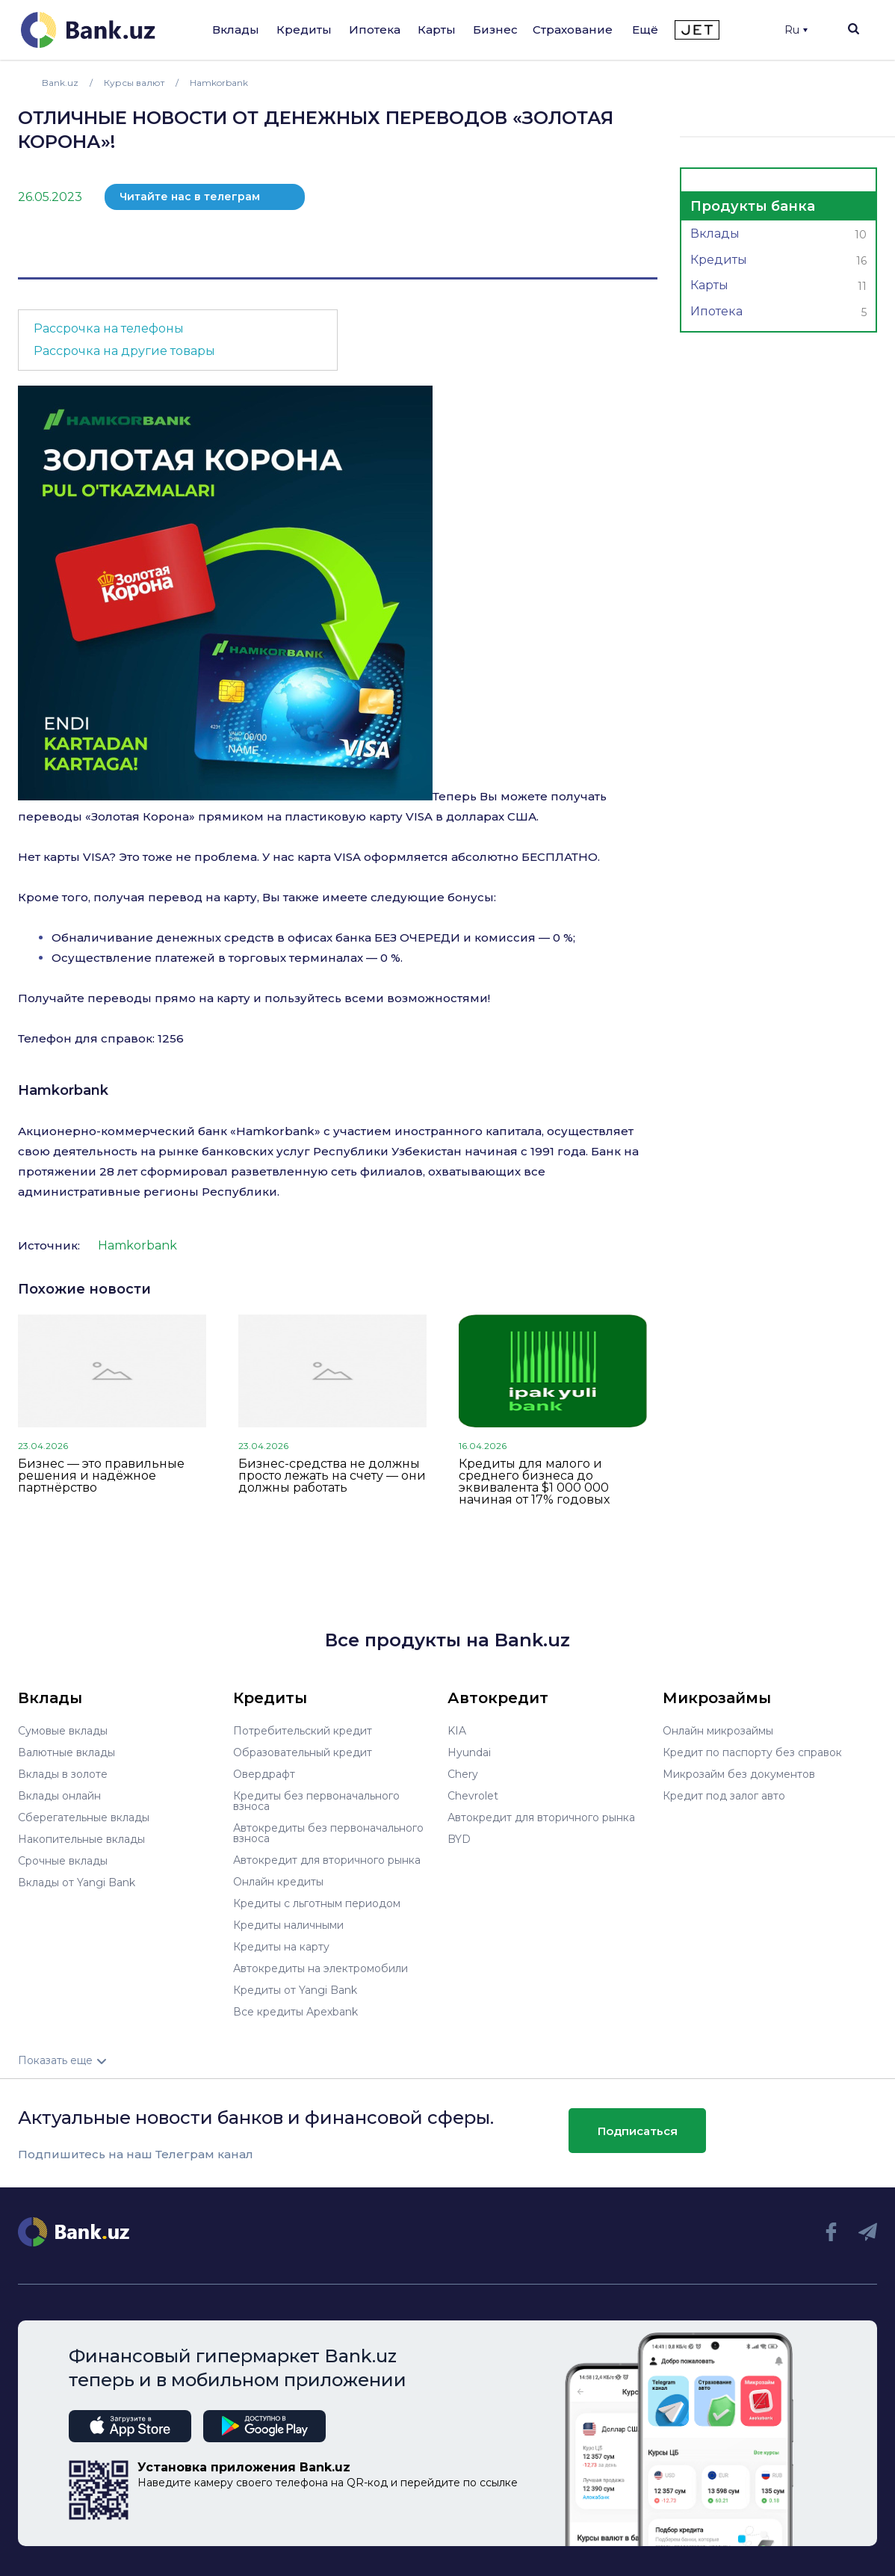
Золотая (115, 816)
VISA (419, 816)
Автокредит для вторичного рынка (327, 1860)
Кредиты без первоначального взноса (316, 1801)
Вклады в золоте (63, 1774)
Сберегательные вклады (83, 1817)
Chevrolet (473, 1796)
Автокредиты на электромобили (320, 1968)
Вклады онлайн (59, 1796)
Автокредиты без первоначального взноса (328, 1833)
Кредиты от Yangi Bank (295, 1990)
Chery (463, 1774)
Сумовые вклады (63, 1731)
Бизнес (495, 29)
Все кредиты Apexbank (295, 2012)
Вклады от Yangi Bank (76, 1882)
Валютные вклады (66, 1752)
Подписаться (638, 2131)
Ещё (645, 29)
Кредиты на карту (281, 1946)
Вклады (235, 29)
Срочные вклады (63, 1861)
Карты (437, 29)
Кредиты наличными (288, 1925)
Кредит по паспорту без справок (752, 1752)
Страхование (573, 29)
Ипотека (374, 29)
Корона (164, 816)
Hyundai (469, 1752)
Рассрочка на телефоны (109, 328)
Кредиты (304, 29)
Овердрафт (264, 1774)
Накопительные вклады (81, 1839)
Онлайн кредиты (278, 1881)
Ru (796, 30)
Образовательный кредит (302, 1752)
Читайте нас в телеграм (190, 196)
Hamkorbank (63, 1090)
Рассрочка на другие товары (124, 351)
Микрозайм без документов (739, 1774)
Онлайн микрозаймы (718, 1731)
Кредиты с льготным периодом (316, 1903)
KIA (457, 1731)
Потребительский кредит (302, 1731)
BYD (459, 1839)
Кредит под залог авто (724, 1796)
